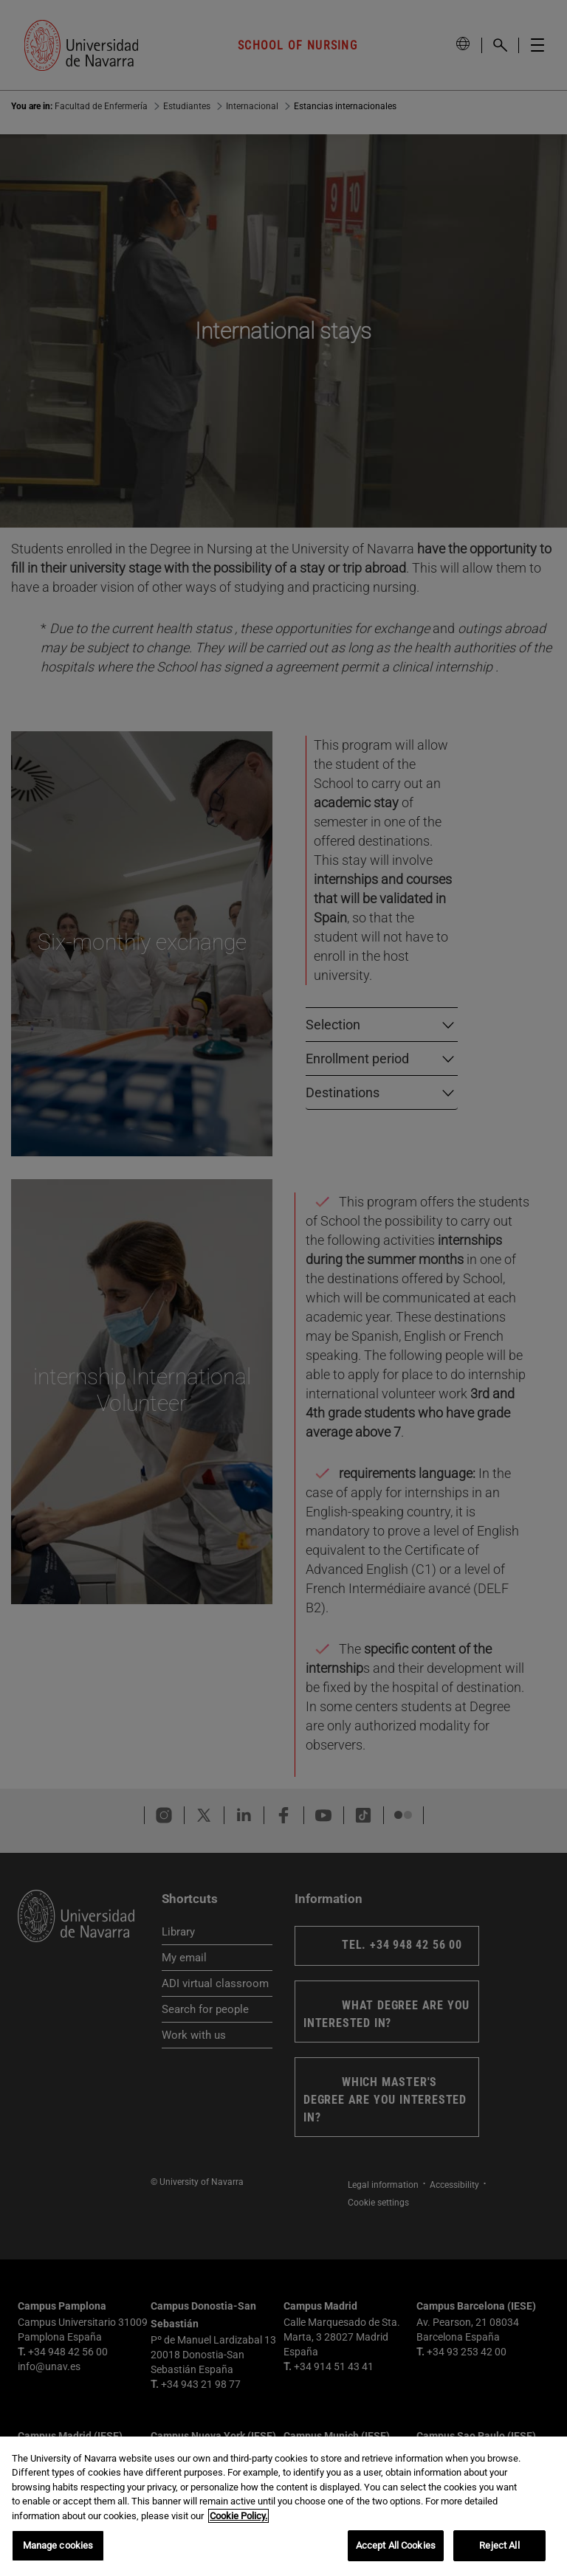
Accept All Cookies (396, 2545)
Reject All (499, 2545)
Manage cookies (58, 2545)
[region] (283, 2506)
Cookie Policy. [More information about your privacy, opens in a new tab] (238, 2515)
